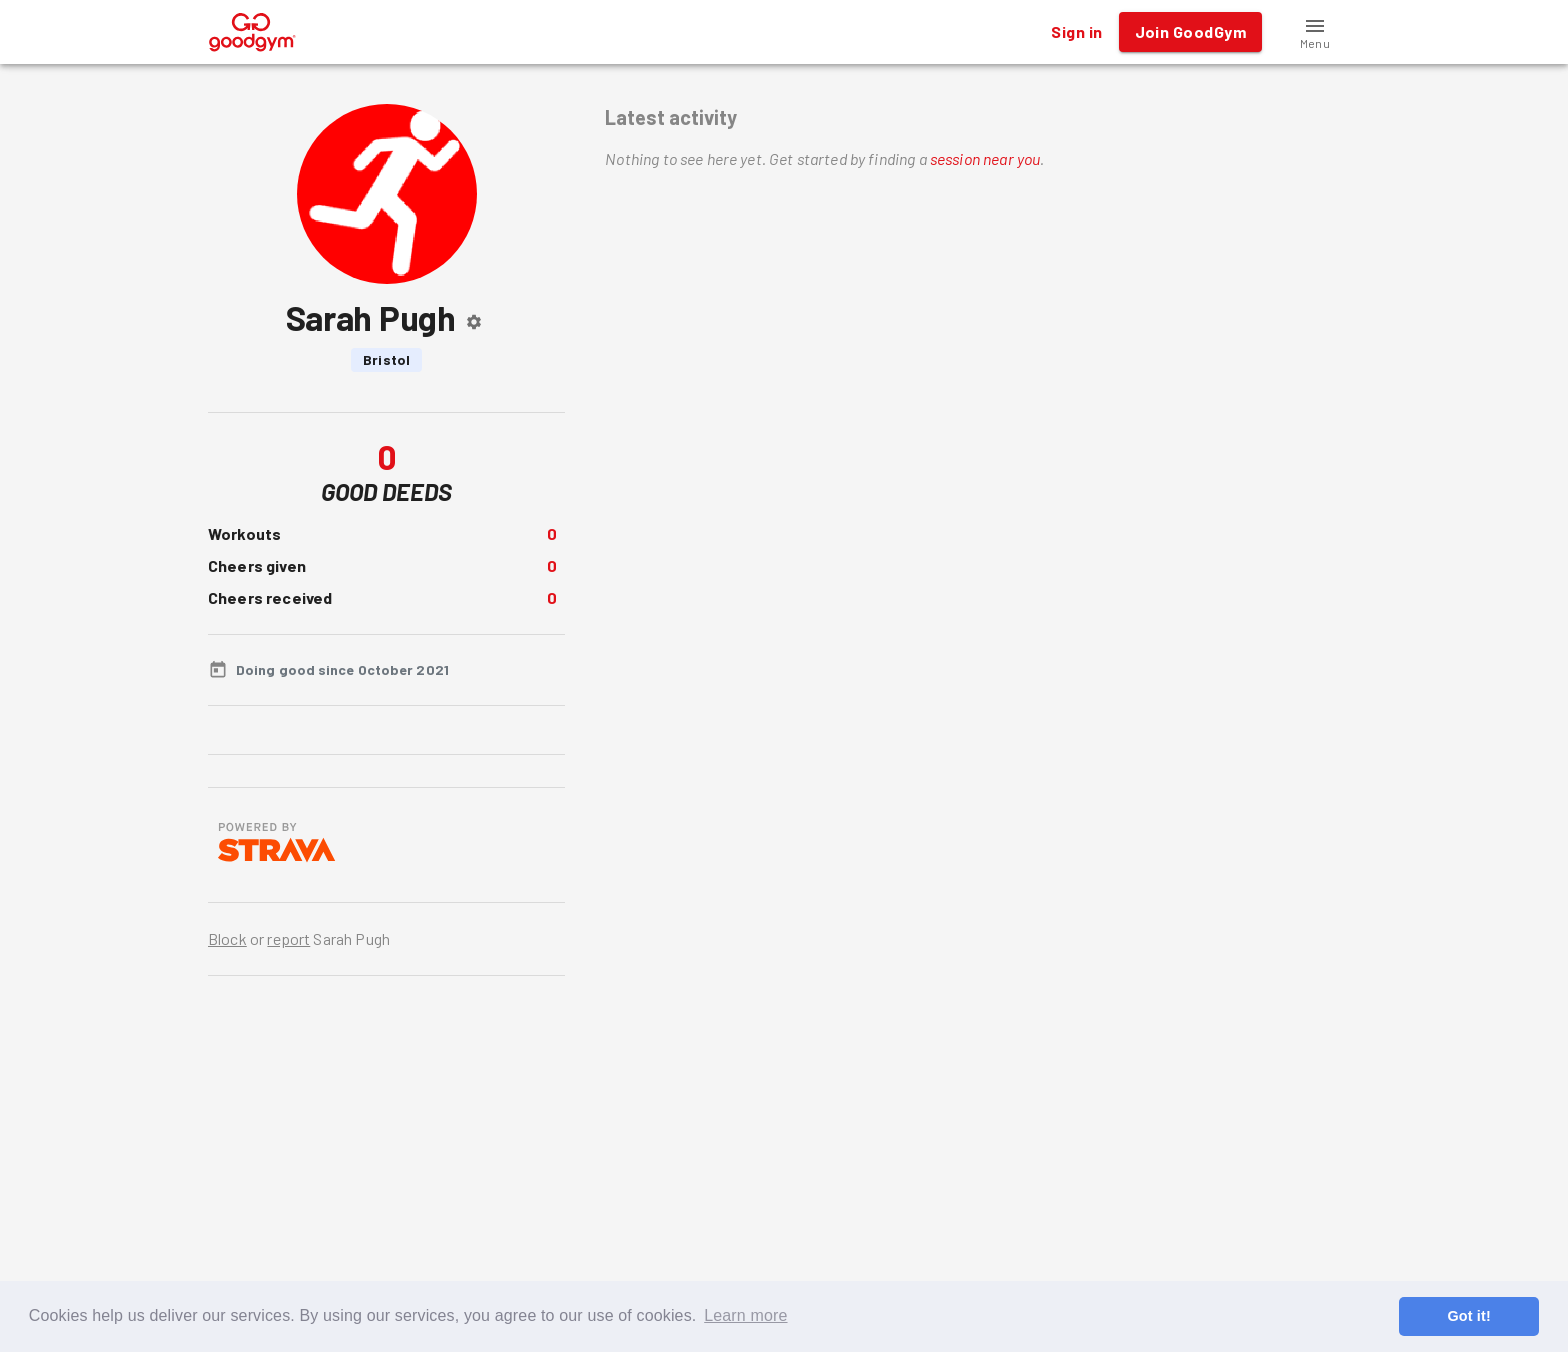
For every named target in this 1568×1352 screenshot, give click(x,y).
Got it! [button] (1468, 1316)
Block (227, 938)
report (288, 938)
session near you (985, 158)
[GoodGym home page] (252, 29)
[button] (1315, 32)
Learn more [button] (745, 1315)
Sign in (1076, 32)
